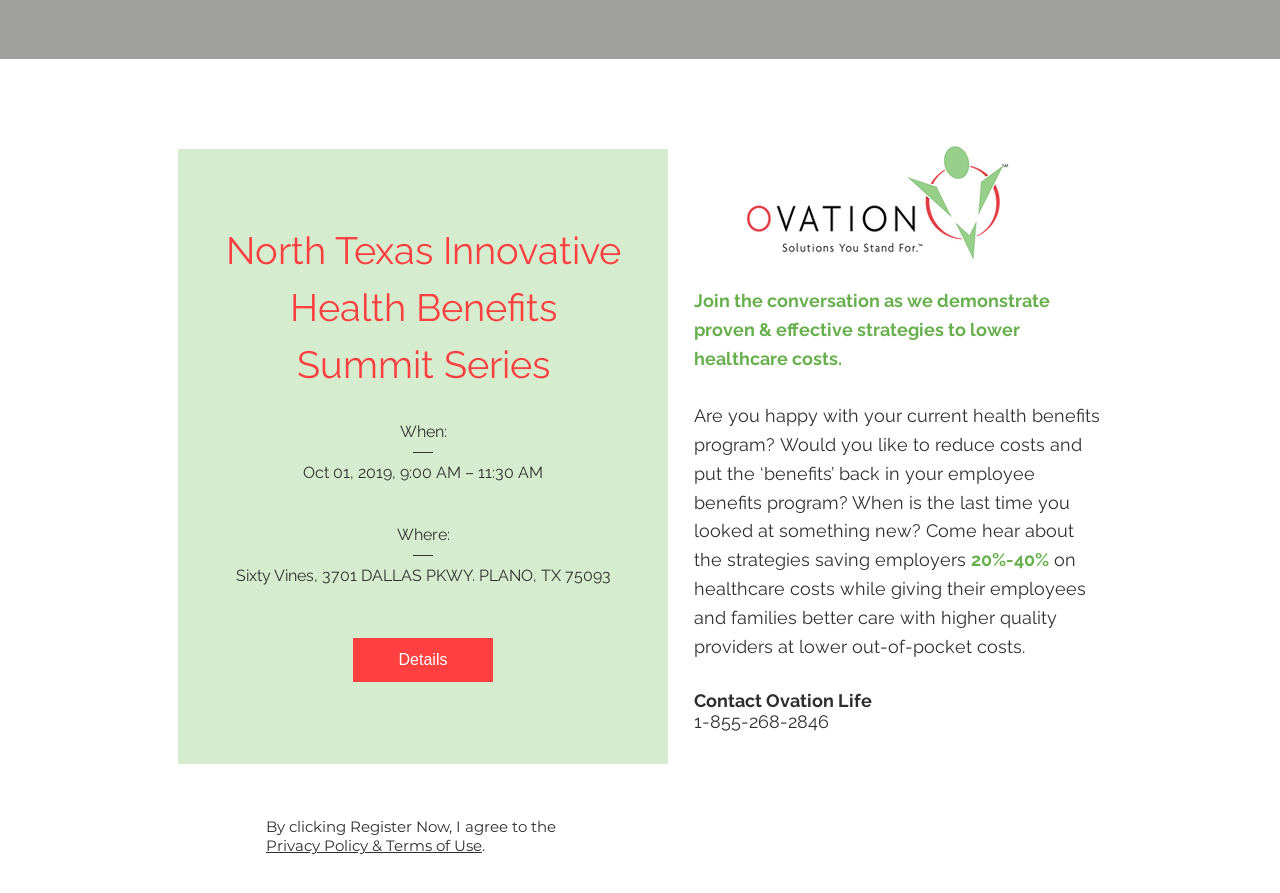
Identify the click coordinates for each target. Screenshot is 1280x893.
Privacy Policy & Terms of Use (374, 845)
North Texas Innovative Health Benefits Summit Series (428, 307)
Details (423, 659)
